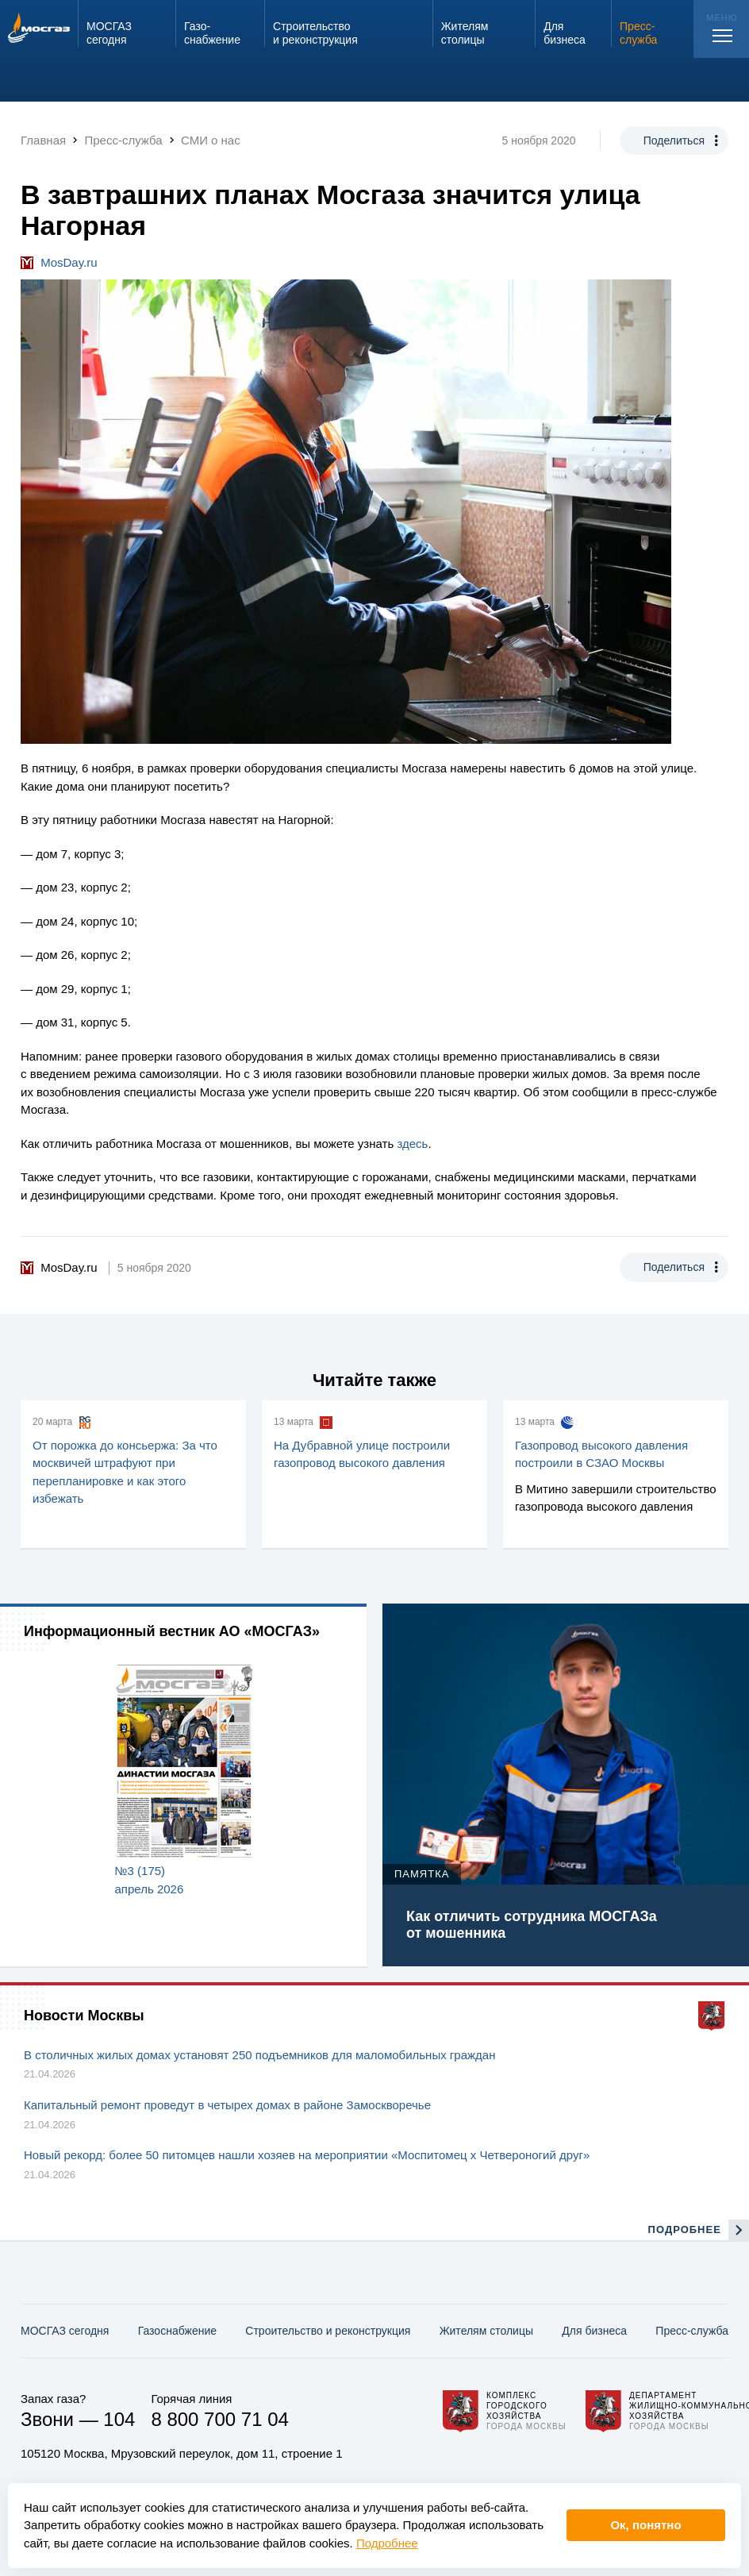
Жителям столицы (486, 2330)
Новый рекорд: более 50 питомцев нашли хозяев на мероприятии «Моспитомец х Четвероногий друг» (307, 2155)
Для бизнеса (594, 2330)
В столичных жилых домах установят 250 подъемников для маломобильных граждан (259, 2055)
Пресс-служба (691, 2330)
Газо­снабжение (177, 2330)
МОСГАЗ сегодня (65, 2330)
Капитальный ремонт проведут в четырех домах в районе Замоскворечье (227, 2105)
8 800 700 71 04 (220, 2419)
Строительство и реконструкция (327, 2330)
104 (119, 2419)
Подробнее (387, 2543)
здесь (412, 1143)
